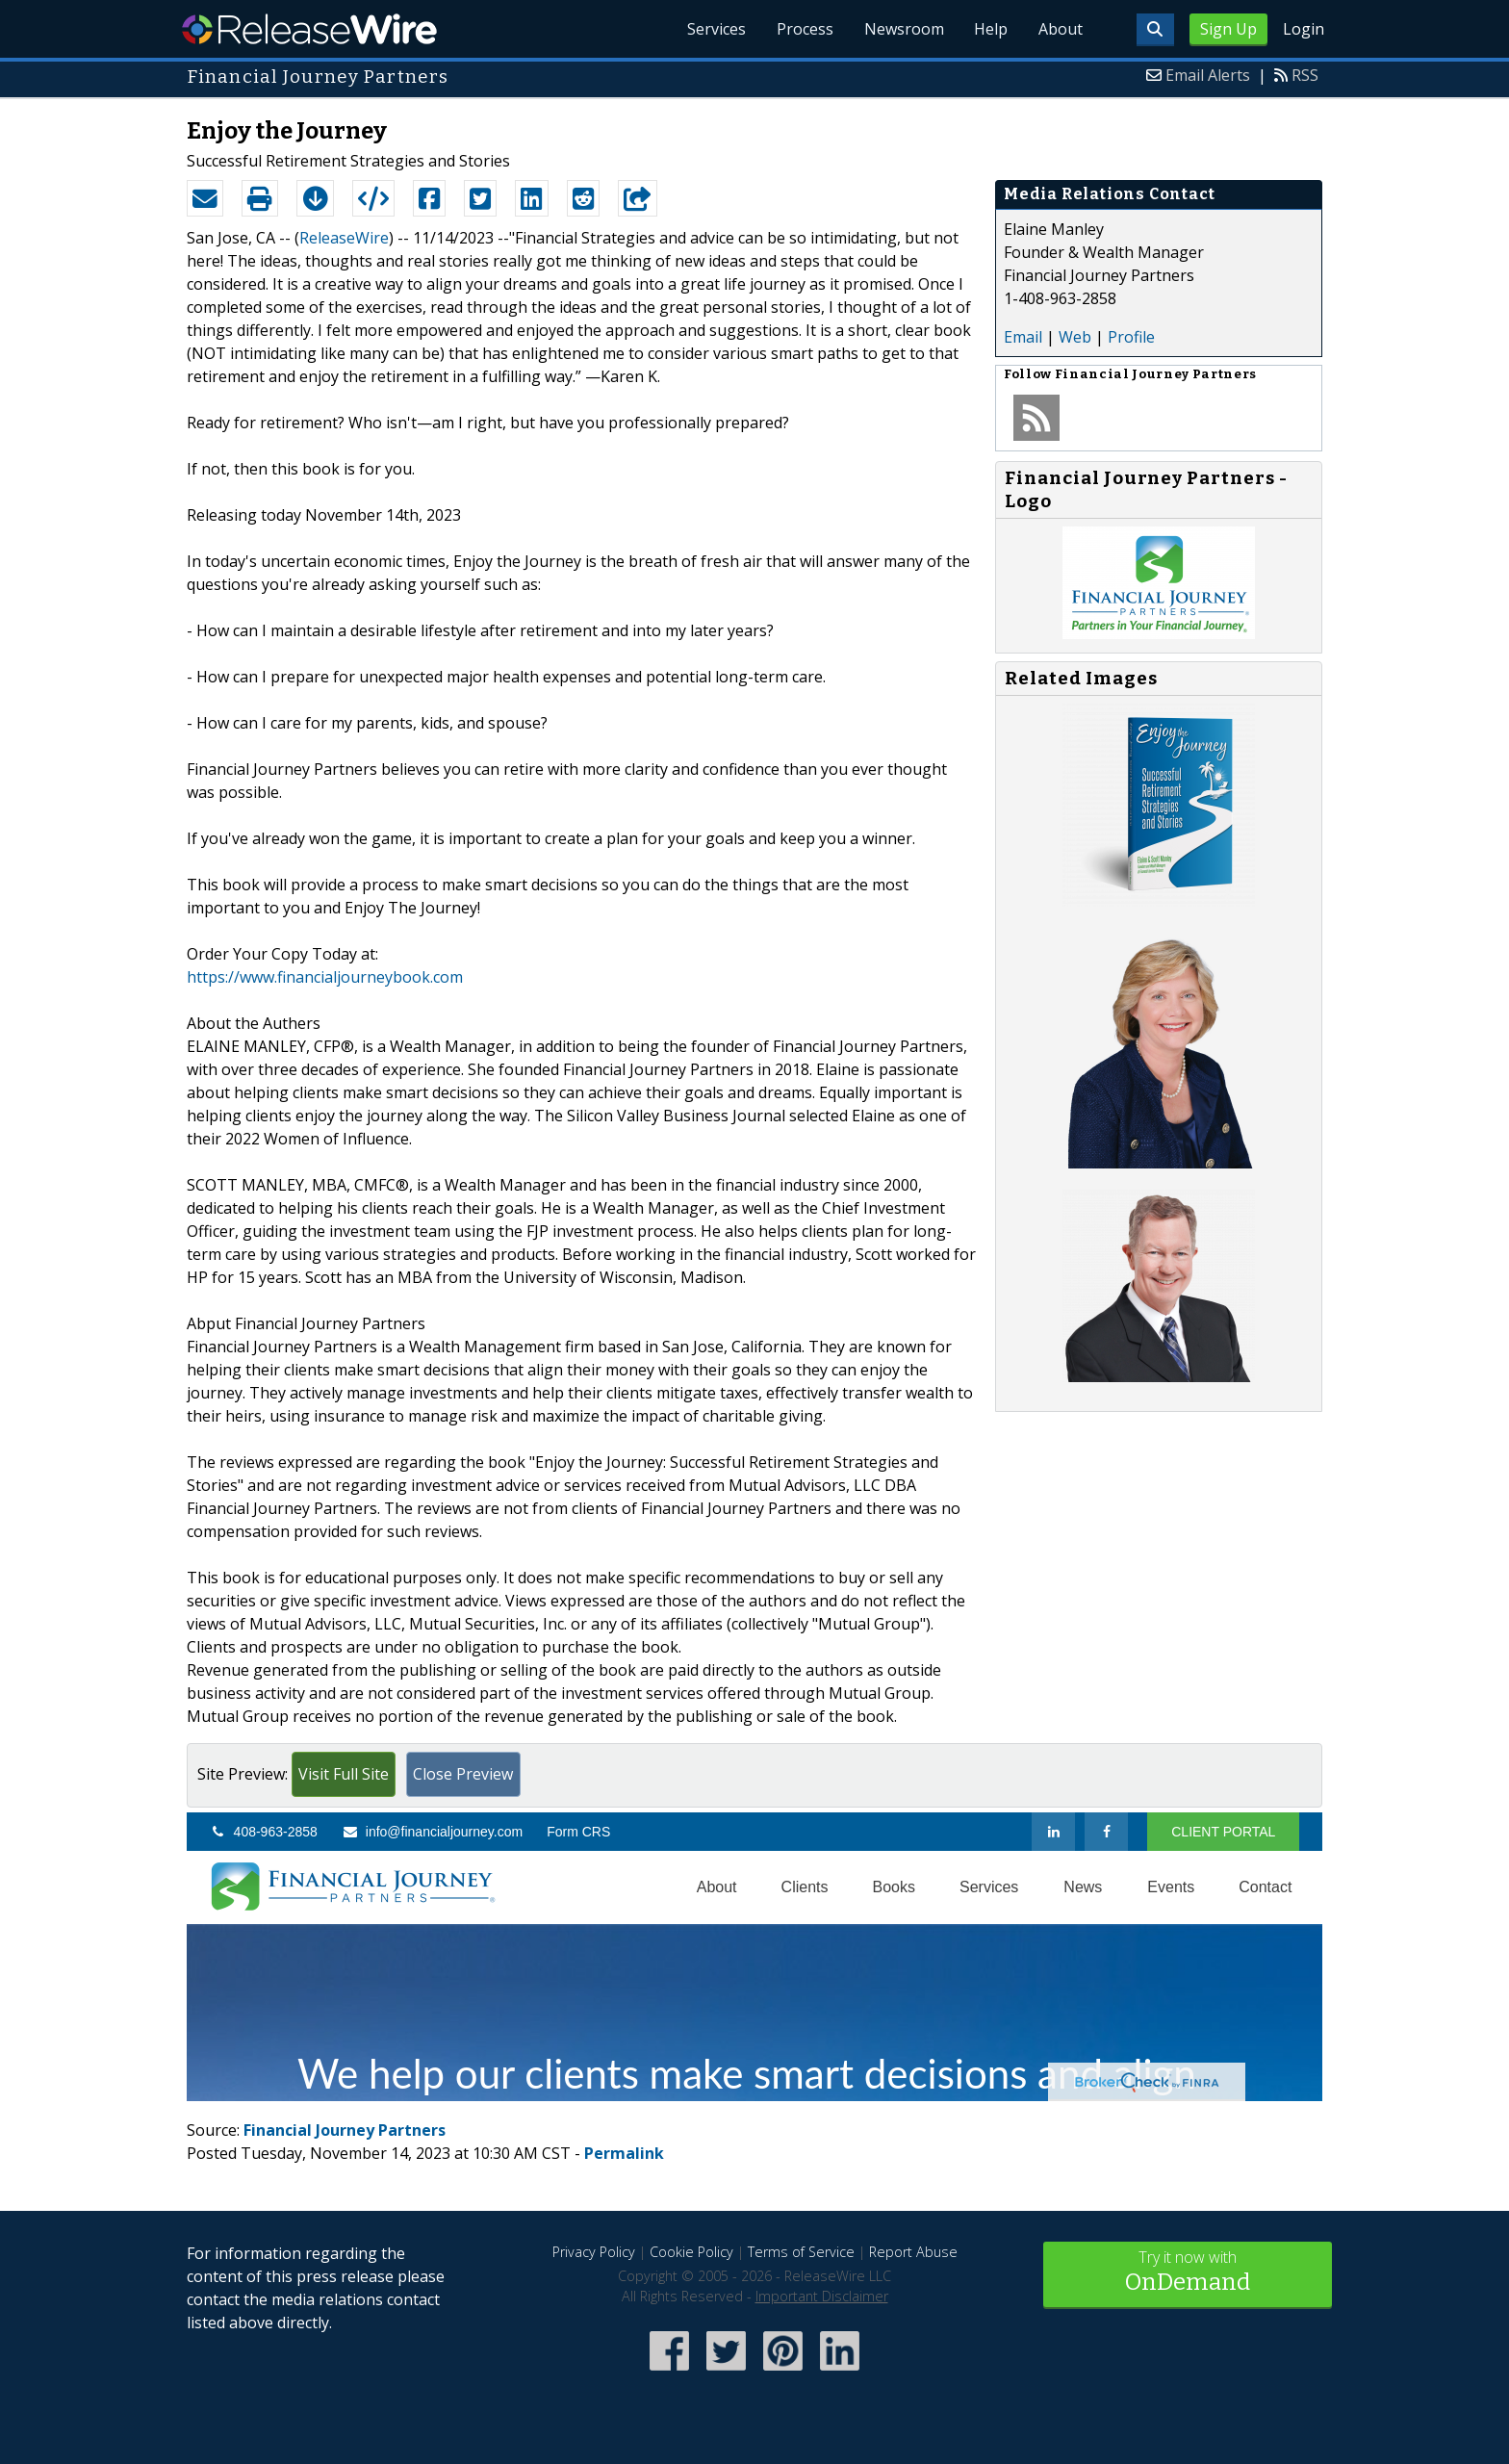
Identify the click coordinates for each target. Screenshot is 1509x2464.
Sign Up (1228, 28)
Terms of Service (801, 2252)
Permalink (624, 2153)
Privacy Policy (593, 2252)
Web (1075, 336)
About (1060, 28)
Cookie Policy (691, 2252)
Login (1303, 28)
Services (715, 28)
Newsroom (903, 28)
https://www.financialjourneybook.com (325, 977)
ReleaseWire (309, 29)
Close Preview (463, 1773)
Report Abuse (913, 2252)
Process (804, 28)
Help (991, 28)
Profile (1131, 336)
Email (1023, 336)
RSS (1305, 75)
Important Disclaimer (821, 2296)
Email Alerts (1207, 75)
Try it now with (1187, 2272)
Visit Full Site (343, 1773)
